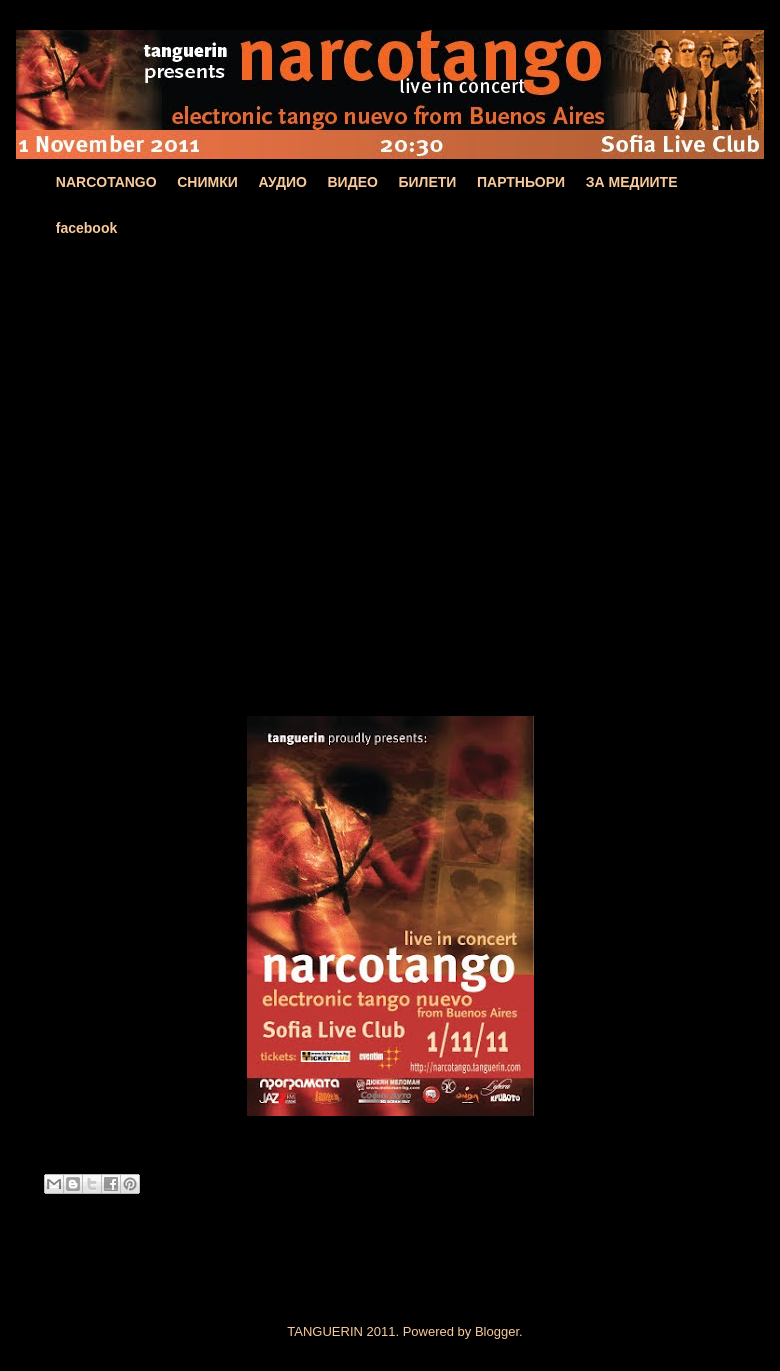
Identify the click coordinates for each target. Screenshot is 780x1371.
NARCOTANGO (106, 182)
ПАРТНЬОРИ (521, 182)
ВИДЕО (353, 182)
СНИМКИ (207, 182)
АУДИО (282, 182)
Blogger (497, 1331)
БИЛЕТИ (427, 182)
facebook (86, 228)
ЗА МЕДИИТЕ (632, 182)
